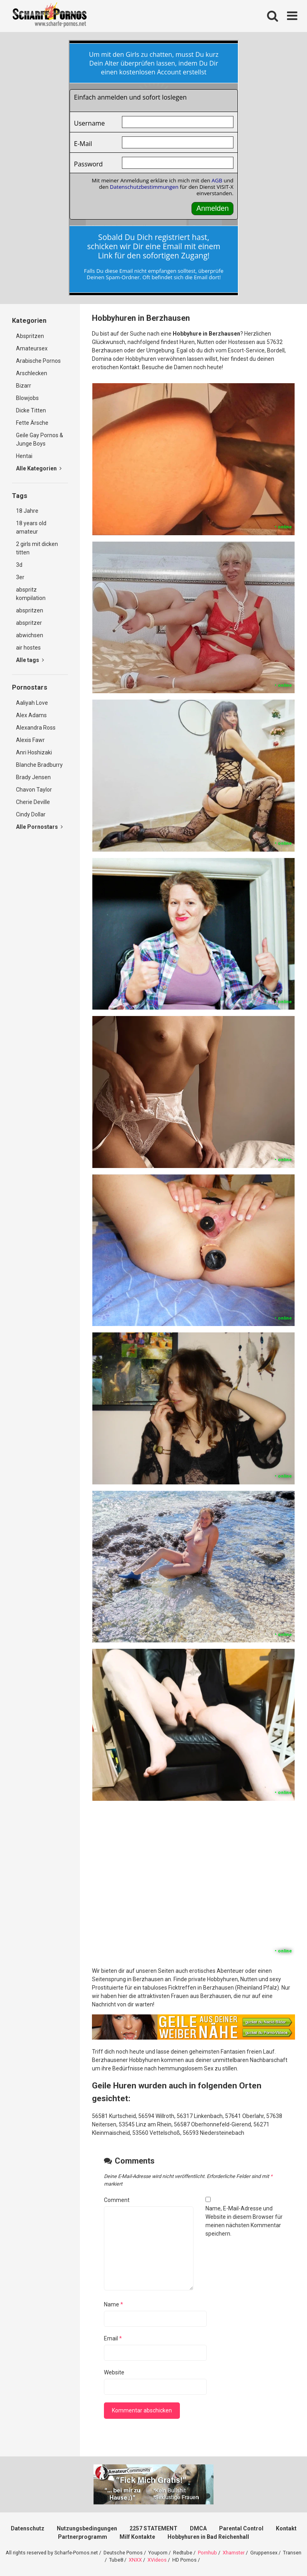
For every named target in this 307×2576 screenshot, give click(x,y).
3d (19, 565)
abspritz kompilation (31, 593)
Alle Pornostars (39, 827)
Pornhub (207, 2553)
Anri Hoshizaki (34, 752)
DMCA (198, 2528)
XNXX (135, 2560)
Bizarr (23, 385)
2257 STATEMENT (153, 2528)
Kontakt (286, 2528)
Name (113, 2304)
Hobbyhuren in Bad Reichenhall (208, 2537)
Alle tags (30, 660)
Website (114, 2372)
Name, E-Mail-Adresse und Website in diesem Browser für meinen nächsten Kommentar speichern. (244, 2221)
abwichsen (29, 635)
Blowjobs (27, 398)
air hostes (28, 647)
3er (20, 577)
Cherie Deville (33, 802)
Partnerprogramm (82, 2537)
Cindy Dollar (31, 814)
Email (113, 2338)
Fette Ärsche (32, 423)
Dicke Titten (31, 410)
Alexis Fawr (30, 740)
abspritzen (29, 610)
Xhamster (234, 2553)
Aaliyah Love (32, 703)
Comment (117, 2200)
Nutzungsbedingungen (87, 2528)
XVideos (157, 2560)
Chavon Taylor (34, 789)
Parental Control (241, 2528)
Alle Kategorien (39, 468)
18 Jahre (27, 511)
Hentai (24, 456)
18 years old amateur (31, 527)
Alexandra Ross (36, 727)
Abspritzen (30, 336)
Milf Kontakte (137, 2537)
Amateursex (32, 348)
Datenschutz (27, 2528)
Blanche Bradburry (39, 765)
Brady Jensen (33, 777)
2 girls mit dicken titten (37, 548)
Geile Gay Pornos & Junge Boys (39, 439)
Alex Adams (31, 715)
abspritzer (29, 623)
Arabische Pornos (38, 361)
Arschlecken (31, 373)
